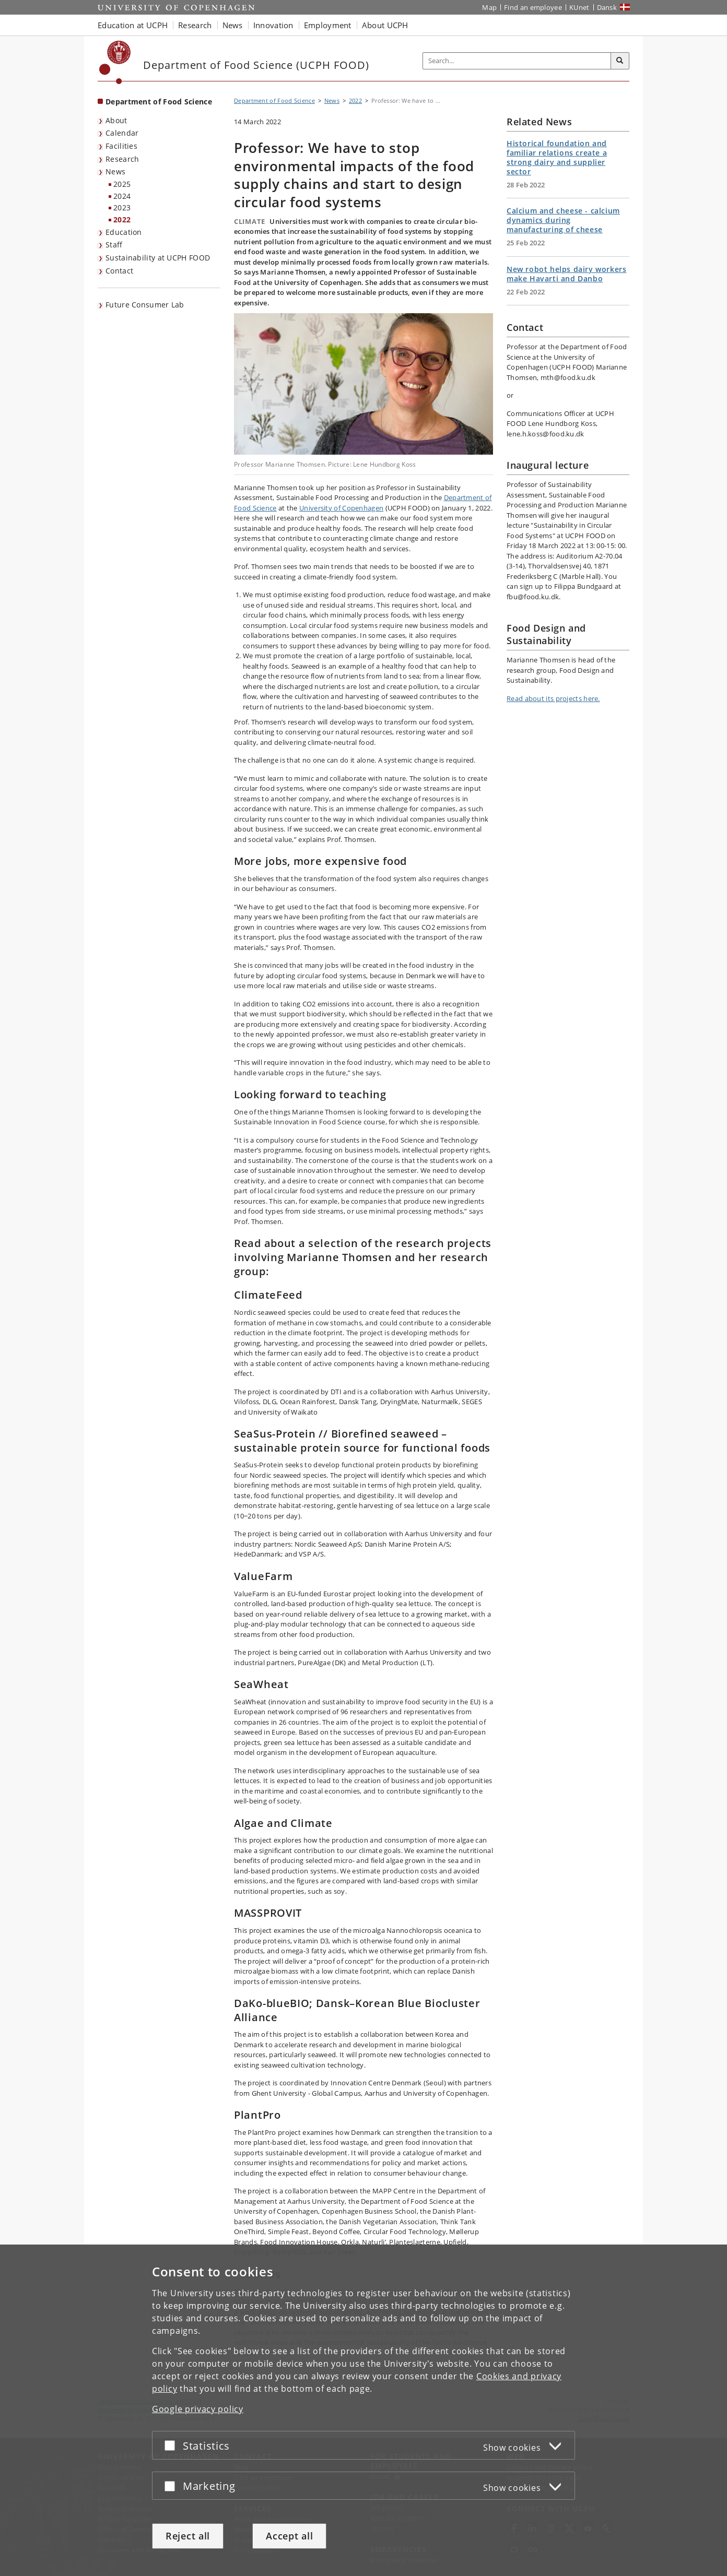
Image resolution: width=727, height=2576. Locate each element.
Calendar (121, 133)
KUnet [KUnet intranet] (579, 7)
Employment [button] (327, 25)
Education (123, 232)
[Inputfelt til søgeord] (517, 60)
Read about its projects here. (553, 698)
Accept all (289, 2536)
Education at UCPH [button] (133, 25)
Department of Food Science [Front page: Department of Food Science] (158, 101)
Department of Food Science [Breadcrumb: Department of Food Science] (274, 100)
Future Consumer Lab (144, 305)
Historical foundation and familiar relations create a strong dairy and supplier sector (557, 157)
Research (122, 159)
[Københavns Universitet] (115, 62)
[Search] (620, 61)
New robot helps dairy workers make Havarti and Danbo (566, 273)
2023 (122, 207)
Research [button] (195, 25)
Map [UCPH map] (489, 7)
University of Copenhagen (341, 508)
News (115, 171)
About (116, 120)
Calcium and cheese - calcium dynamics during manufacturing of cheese (563, 220)
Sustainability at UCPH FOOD (157, 258)
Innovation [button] (273, 25)
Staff (114, 245)
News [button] (232, 25)
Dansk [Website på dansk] (607, 7)
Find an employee (533, 7)
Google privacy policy (197, 2409)
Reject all (188, 2536)
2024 (122, 196)
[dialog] (363, 2410)
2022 (122, 219)
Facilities (121, 146)
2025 (122, 184)
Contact (119, 271)
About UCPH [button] (385, 25)
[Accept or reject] (172, 2445)
